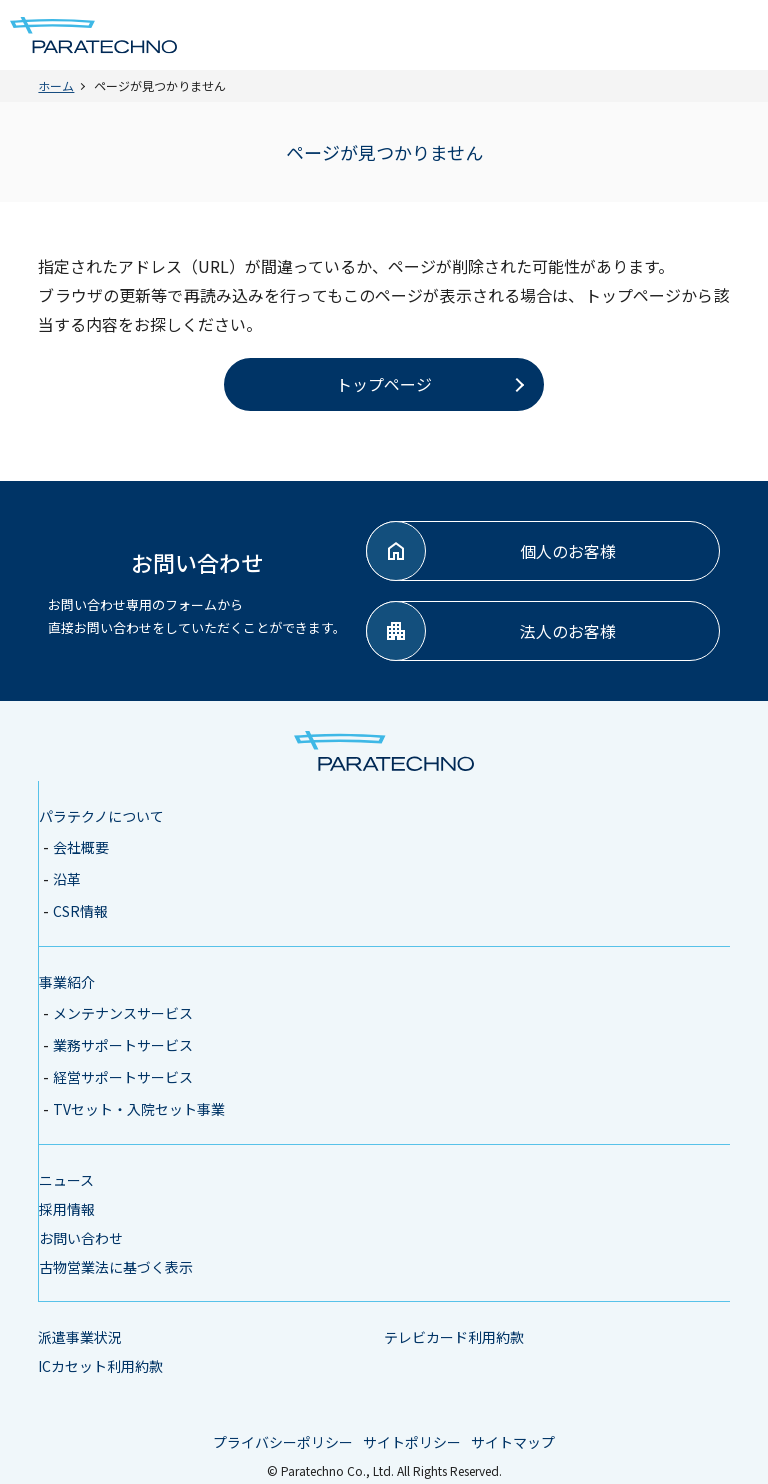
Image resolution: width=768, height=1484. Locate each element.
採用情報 (67, 1209)
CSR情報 (80, 911)
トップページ (384, 384)
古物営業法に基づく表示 (116, 1267)
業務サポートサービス (123, 1045)
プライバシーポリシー (283, 1442)
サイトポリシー (412, 1442)
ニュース (66, 1180)
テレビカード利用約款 (454, 1337)
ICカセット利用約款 (100, 1366)
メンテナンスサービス (123, 1013)
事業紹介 (67, 982)
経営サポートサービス (123, 1077)
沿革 (67, 879)
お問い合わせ (81, 1238)
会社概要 (81, 847)
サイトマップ (513, 1442)
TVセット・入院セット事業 (139, 1109)
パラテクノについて (101, 816)
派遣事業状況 (80, 1337)
